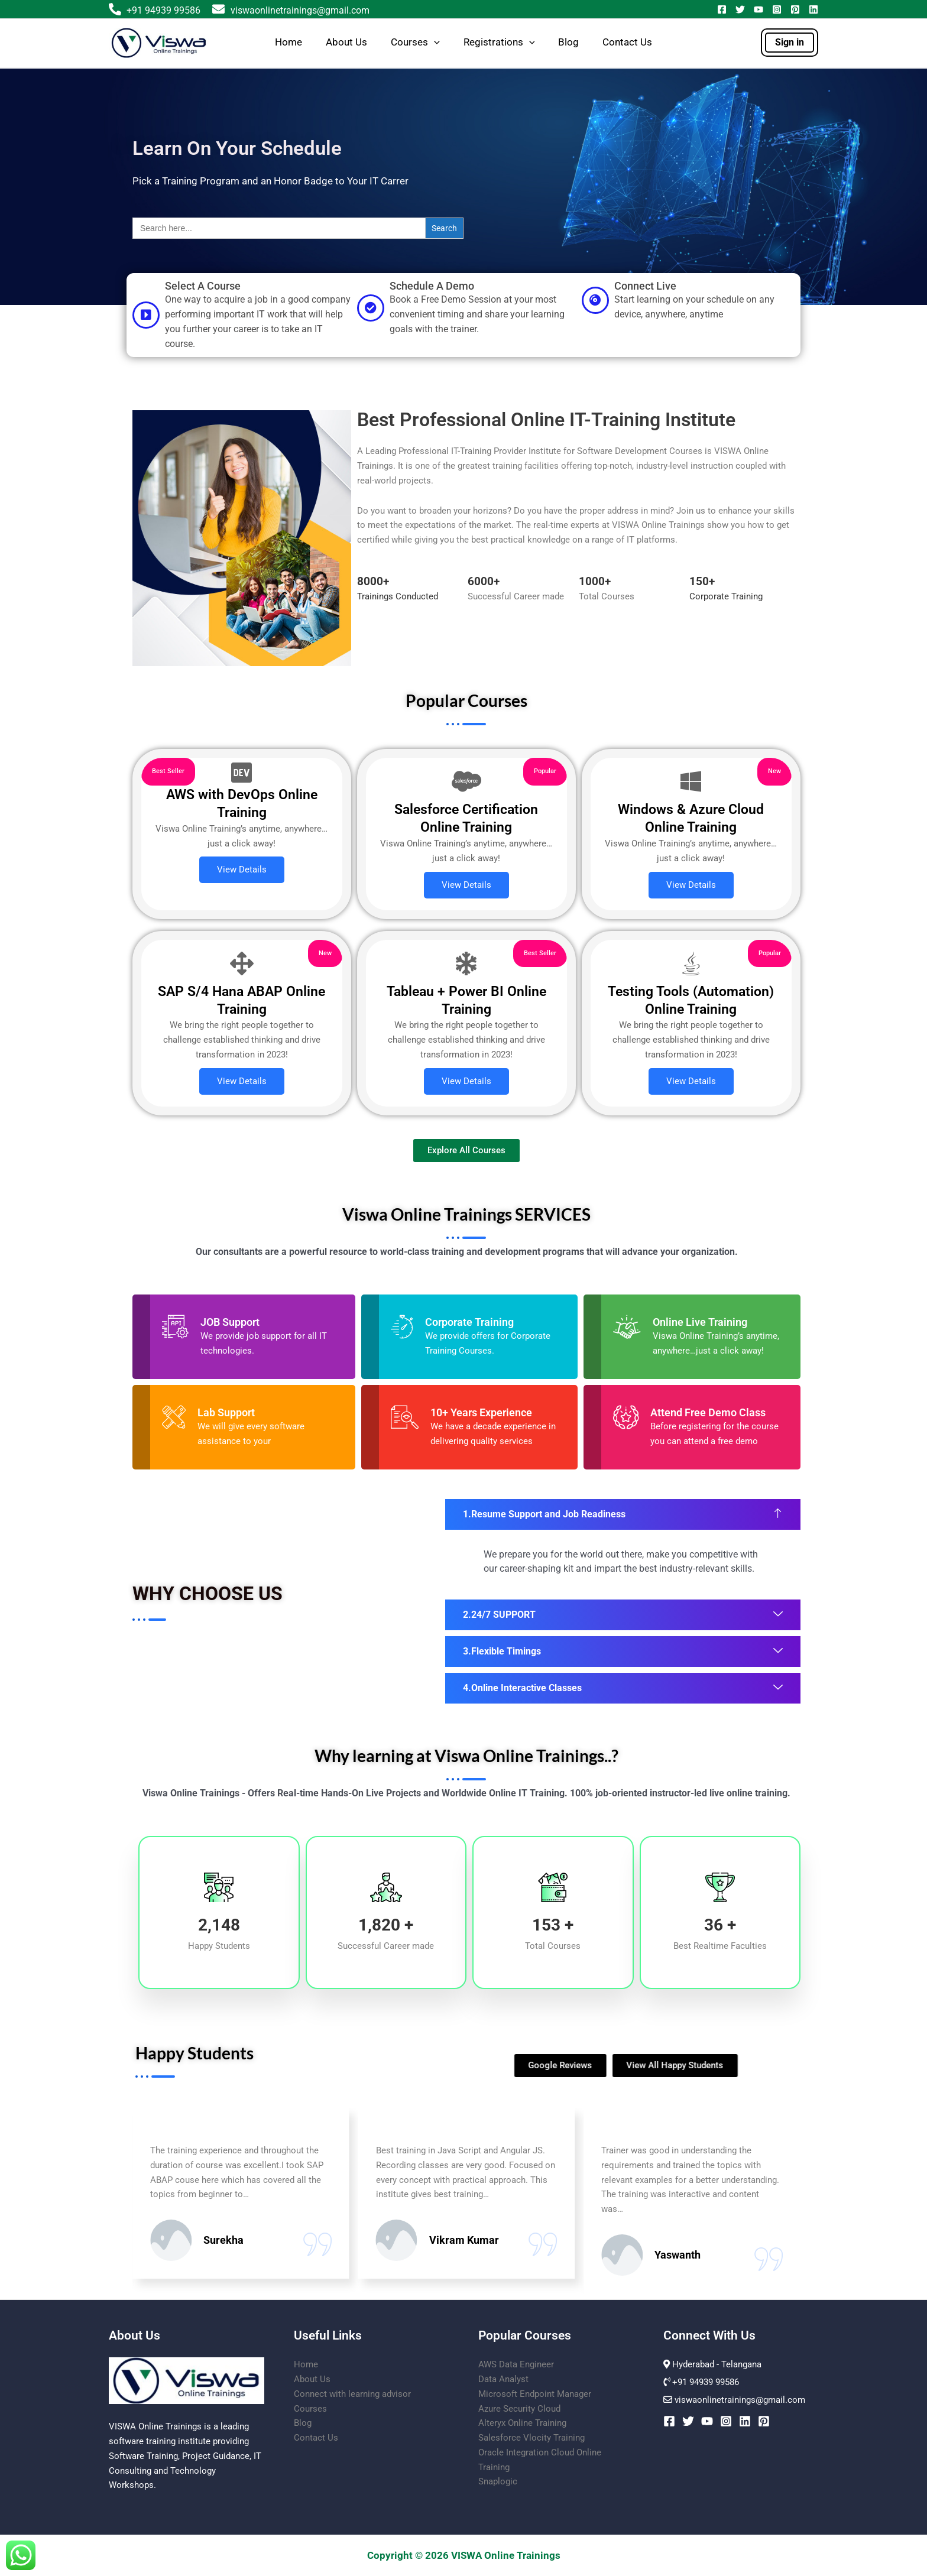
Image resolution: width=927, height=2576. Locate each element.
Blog (568, 42)
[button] (434, 42)
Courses (415, 42)
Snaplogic (497, 2481)
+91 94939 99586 (163, 10)
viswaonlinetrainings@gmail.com (290, 10)
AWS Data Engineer (516, 2364)
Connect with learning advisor (352, 2394)
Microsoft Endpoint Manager (534, 2394)
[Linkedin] (813, 9)
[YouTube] (758, 9)
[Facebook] (722, 9)
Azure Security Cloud (519, 2408)
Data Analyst (503, 2379)
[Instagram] (777, 9)
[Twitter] (740, 9)
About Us (346, 42)
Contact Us (627, 42)
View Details (242, 869)
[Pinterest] (795, 9)
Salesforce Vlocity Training (531, 2437)
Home (288, 42)
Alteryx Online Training (522, 2423)
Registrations (499, 42)
